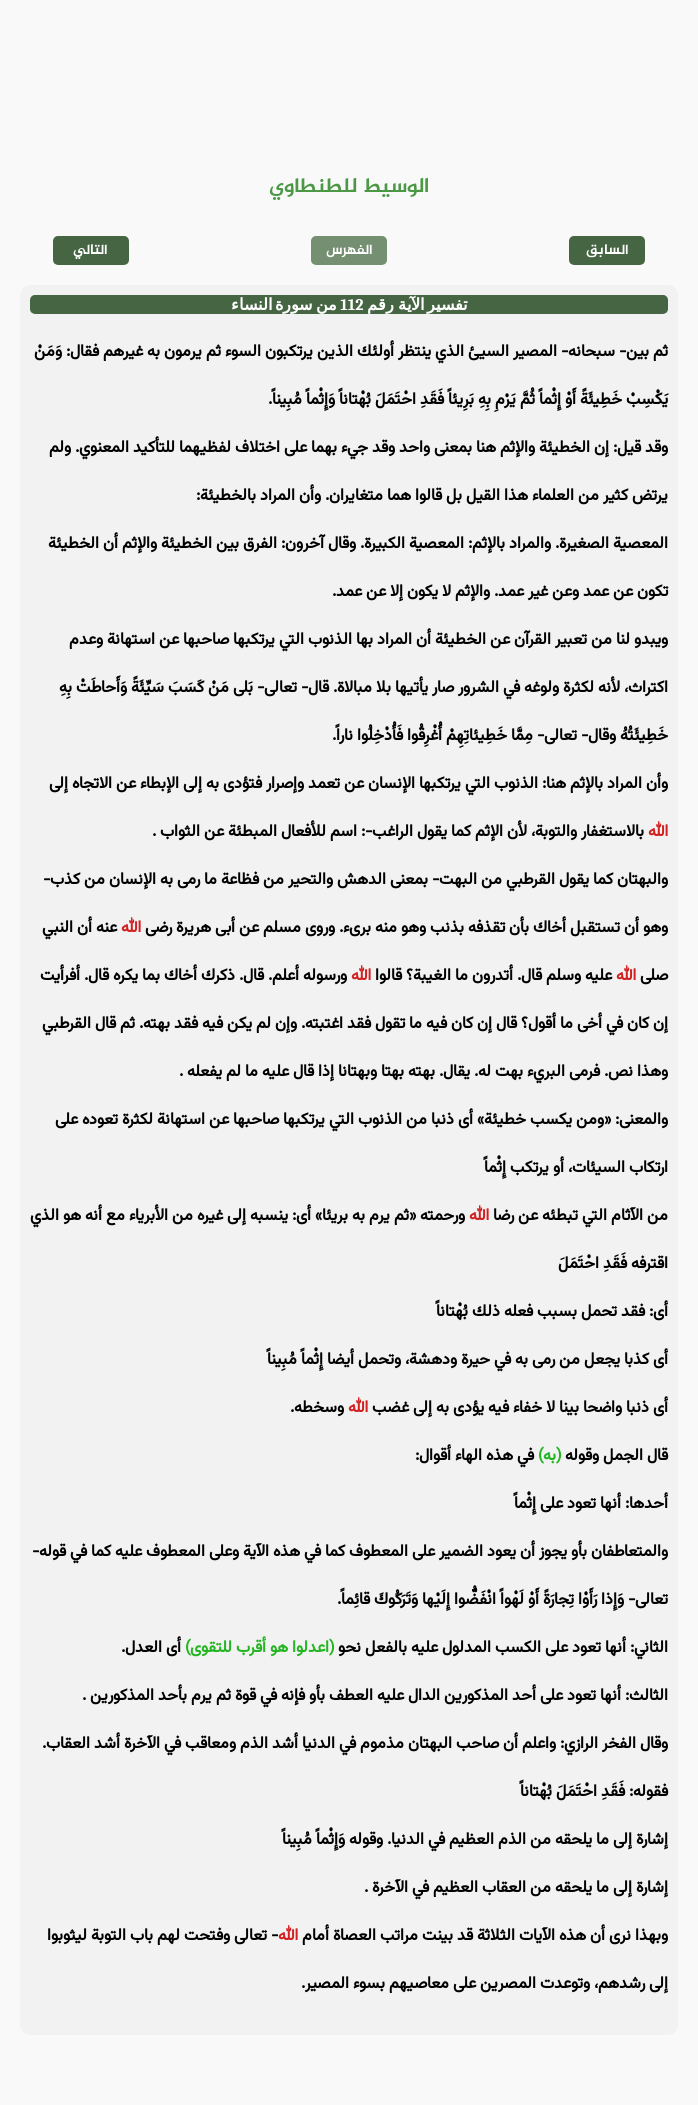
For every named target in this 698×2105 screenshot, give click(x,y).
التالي (90, 250)
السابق (607, 250)
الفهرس (349, 250)
